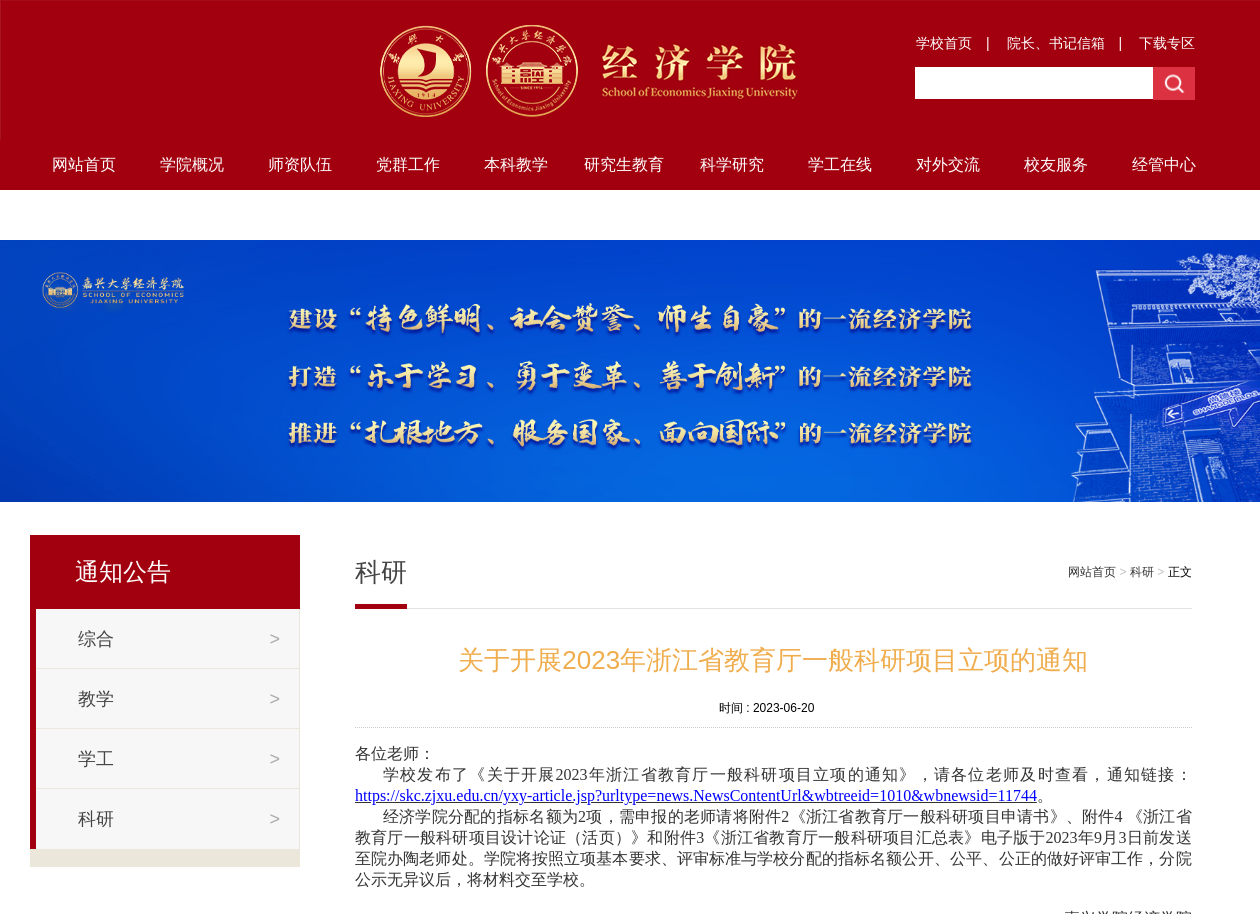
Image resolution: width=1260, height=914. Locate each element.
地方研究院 (84, 214)
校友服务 (1056, 164)
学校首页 (944, 43)
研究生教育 (624, 164)
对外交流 (948, 164)
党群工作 (408, 164)
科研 (1142, 572)
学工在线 (840, 164)
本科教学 (516, 164)
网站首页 (84, 164)
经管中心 (1164, 164)
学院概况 (192, 164)
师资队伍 (300, 164)
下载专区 (1167, 43)
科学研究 (732, 164)
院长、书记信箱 (1056, 43)
